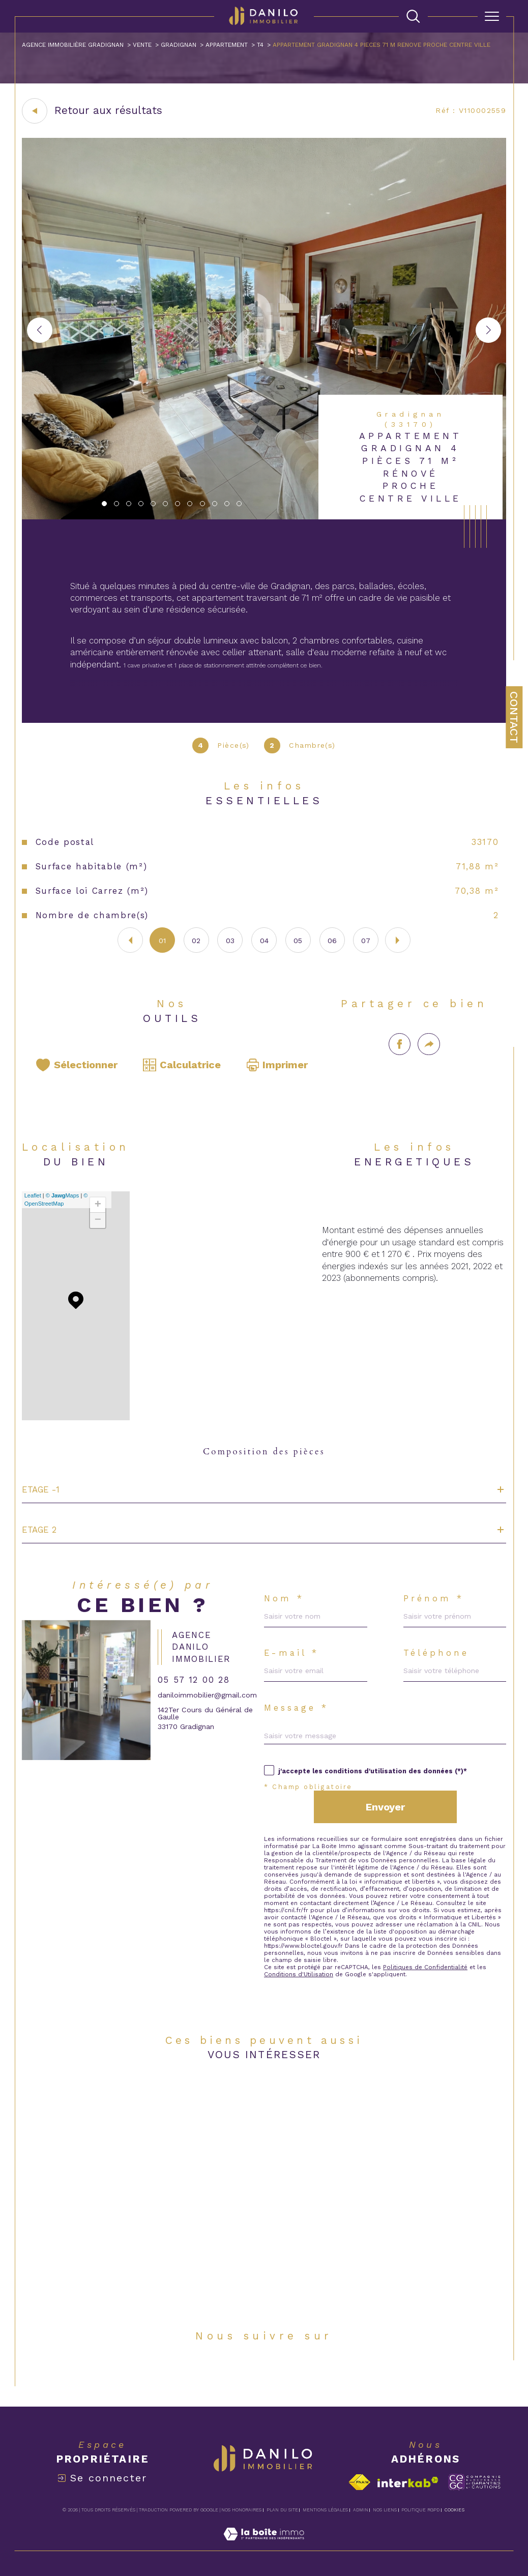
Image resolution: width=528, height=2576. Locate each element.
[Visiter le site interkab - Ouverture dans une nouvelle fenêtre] (407, 2482)
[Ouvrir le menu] (492, 16)
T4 (260, 44)
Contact (514, 717)
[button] (488, 330)
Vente (142, 44)
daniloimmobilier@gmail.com (207, 1695)
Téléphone (436, 1653)
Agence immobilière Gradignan (73, 44)
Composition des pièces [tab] (264, 1451)
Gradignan (178, 44)
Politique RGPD (420, 2509)
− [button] (98, 1220)
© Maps (62, 1195)
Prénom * (433, 1598)
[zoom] (264, 517)
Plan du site (282, 2509)
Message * (296, 1708)
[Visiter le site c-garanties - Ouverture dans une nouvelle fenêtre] (474, 2482)
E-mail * (291, 1653)
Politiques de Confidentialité (425, 1967)
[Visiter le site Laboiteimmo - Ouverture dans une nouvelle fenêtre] (263, 2545)
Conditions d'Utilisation (298, 1974)
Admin (360, 2509)
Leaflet (32, 1195)
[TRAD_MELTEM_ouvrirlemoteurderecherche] (413, 16)
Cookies (454, 2509)
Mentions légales (325, 2509)
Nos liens (385, 2509)
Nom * (284, 1598)
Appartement (227, 44)
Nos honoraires (241, 2509)
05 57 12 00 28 (193, 1680)
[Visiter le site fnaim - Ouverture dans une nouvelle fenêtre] (359, 2482)
